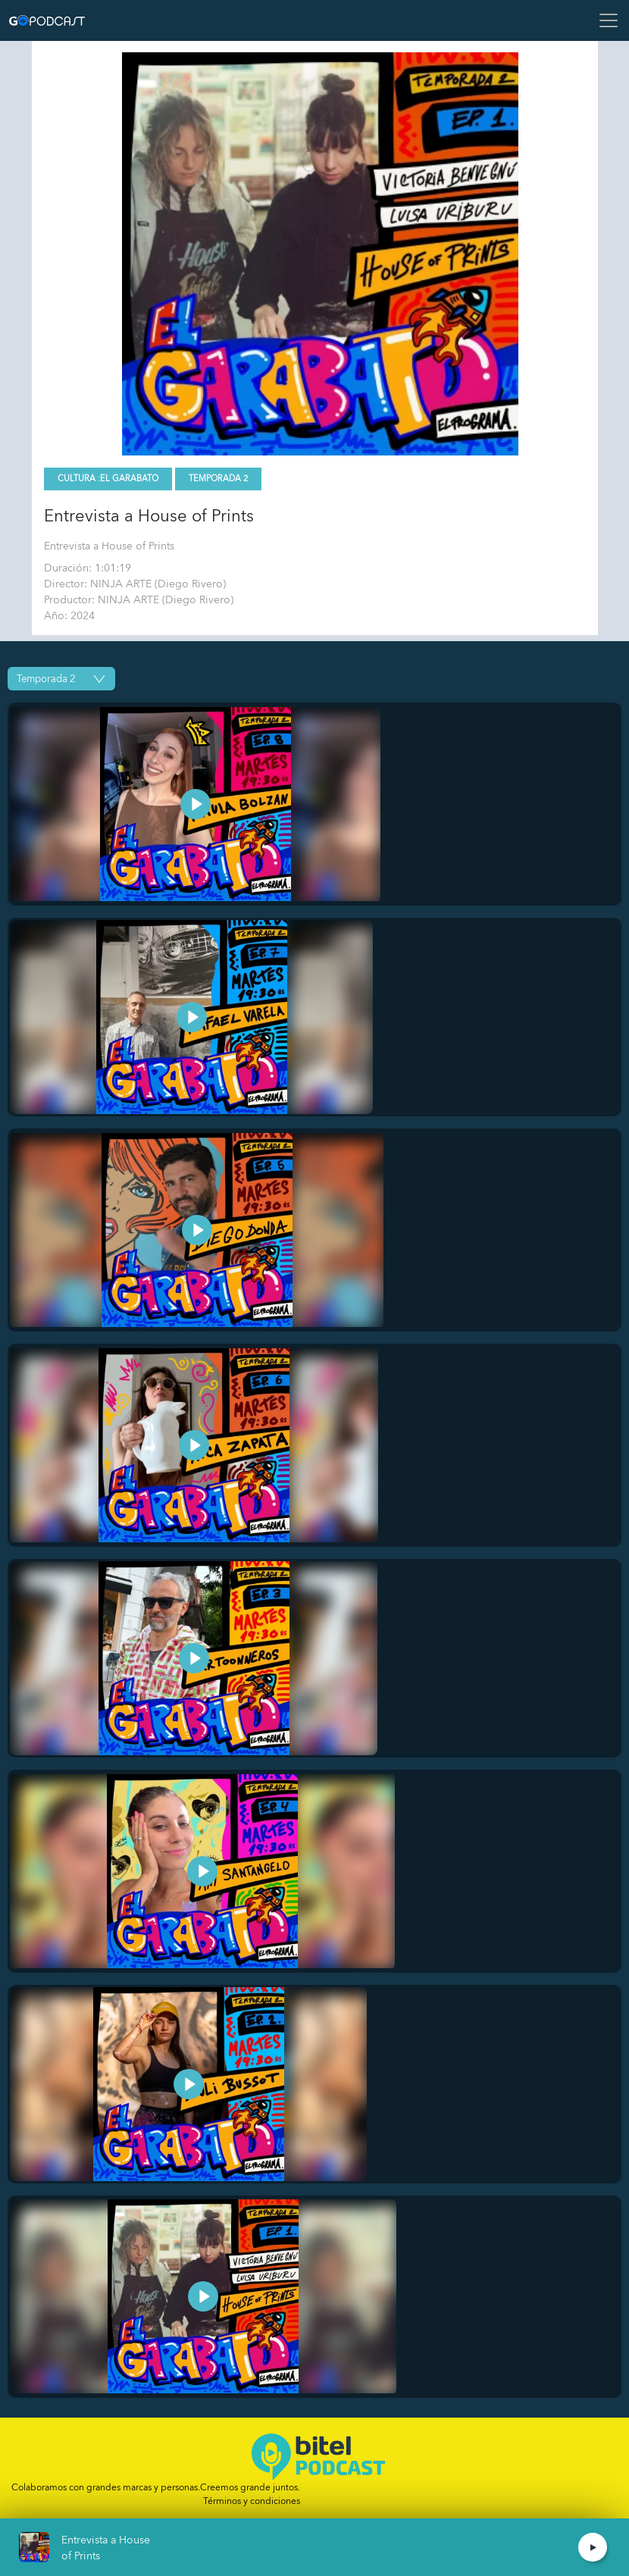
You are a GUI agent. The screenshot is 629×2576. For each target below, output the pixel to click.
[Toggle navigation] (604, 20)
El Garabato (129, 478)
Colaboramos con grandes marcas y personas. (155, 2487)
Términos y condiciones (251, 2501)
